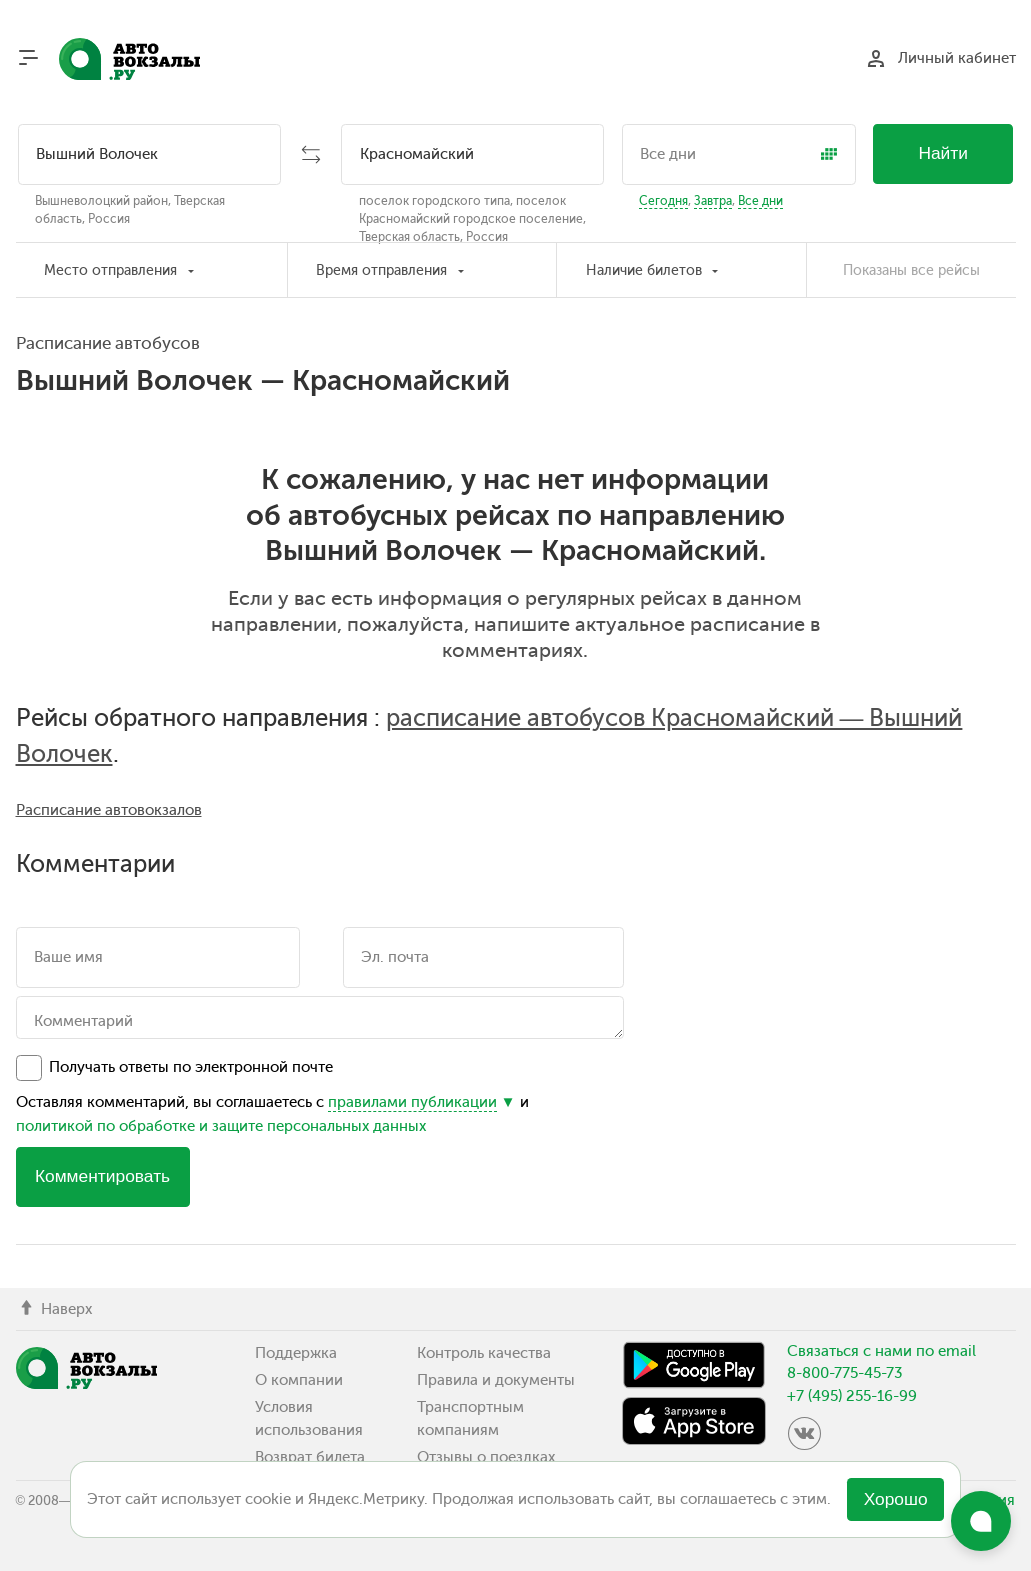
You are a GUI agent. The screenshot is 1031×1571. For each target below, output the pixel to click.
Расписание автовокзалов (109, 810)
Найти (943, 153)
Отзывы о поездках (486, 1457)
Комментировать (102, 1176)
